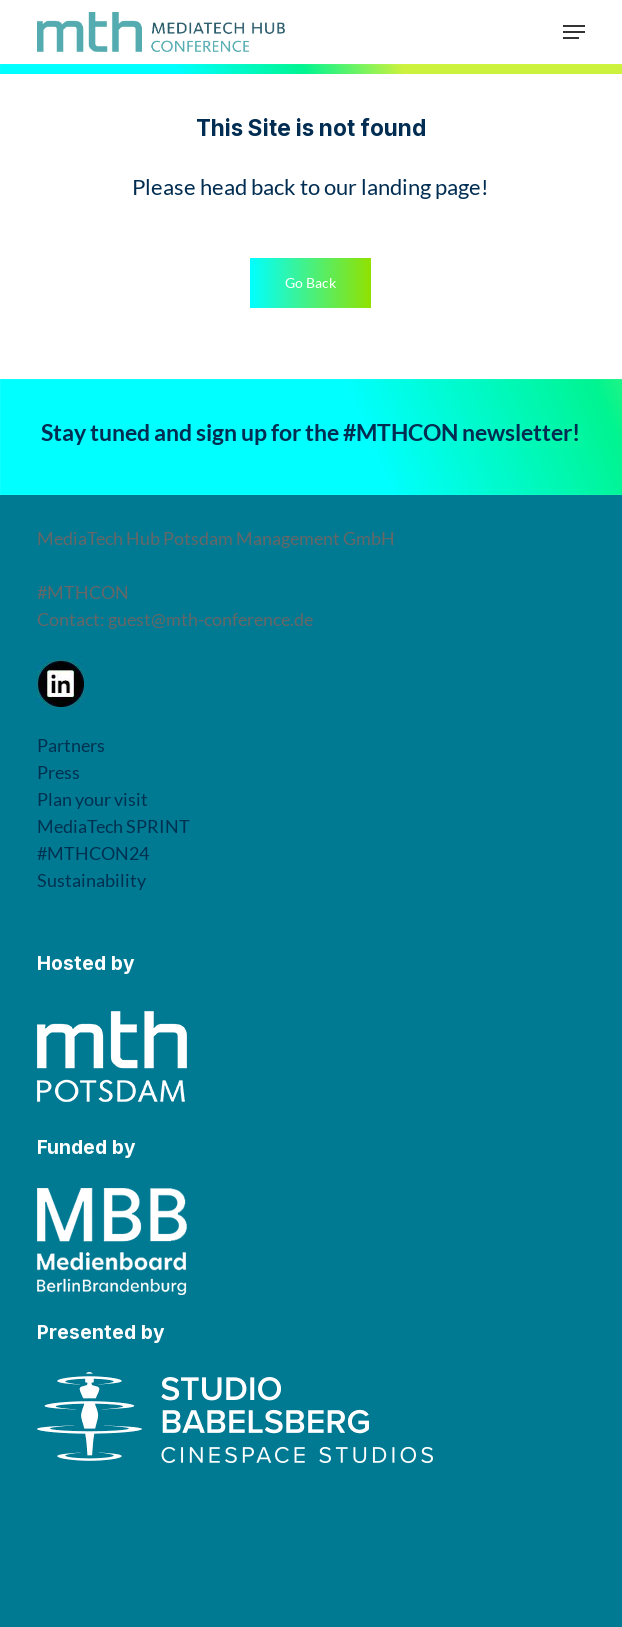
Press (58, 772)
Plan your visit (92, 799)
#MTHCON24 (93, 853)
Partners (71, 745)
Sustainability (91, 880)
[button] (574, 32)
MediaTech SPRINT (113, 826)
